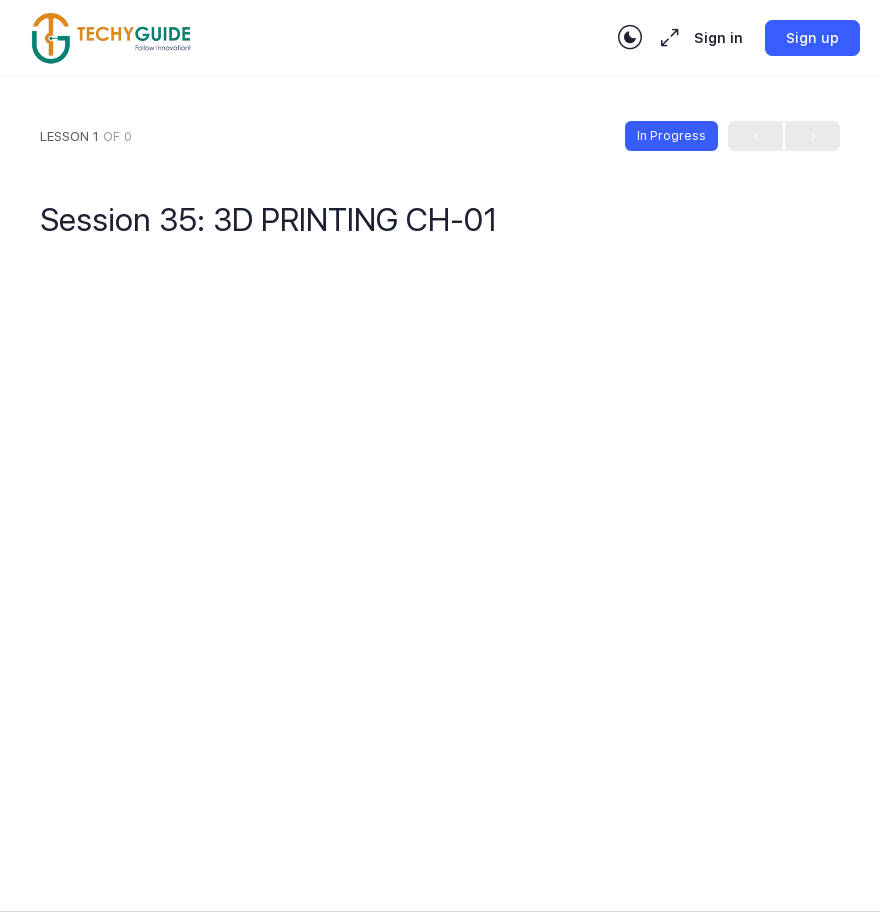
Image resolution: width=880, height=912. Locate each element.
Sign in (718, 38)
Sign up (812, 38)
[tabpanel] (440, 524)
